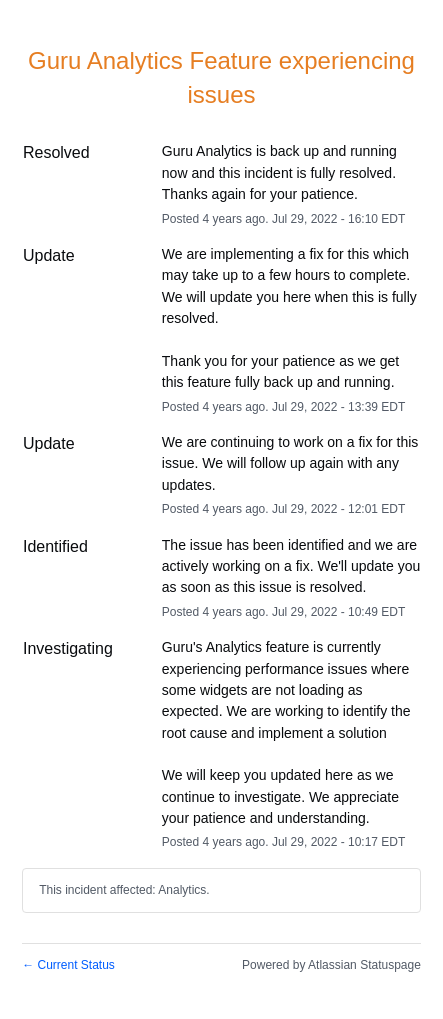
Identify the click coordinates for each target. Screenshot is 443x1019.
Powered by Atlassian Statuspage (331, 965)
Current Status (68, 965)
